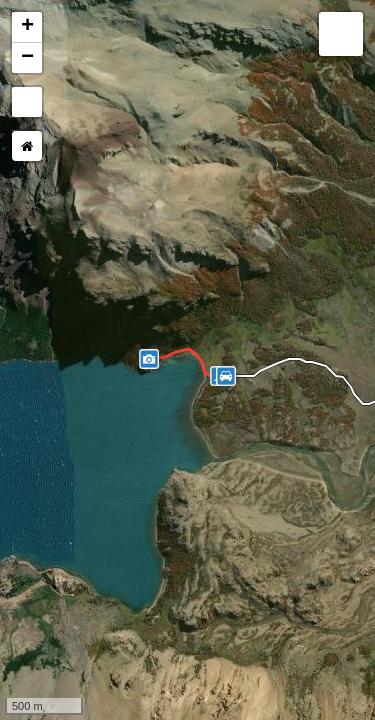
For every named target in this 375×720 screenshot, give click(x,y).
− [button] (27, 58)
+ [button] (27, 27)
